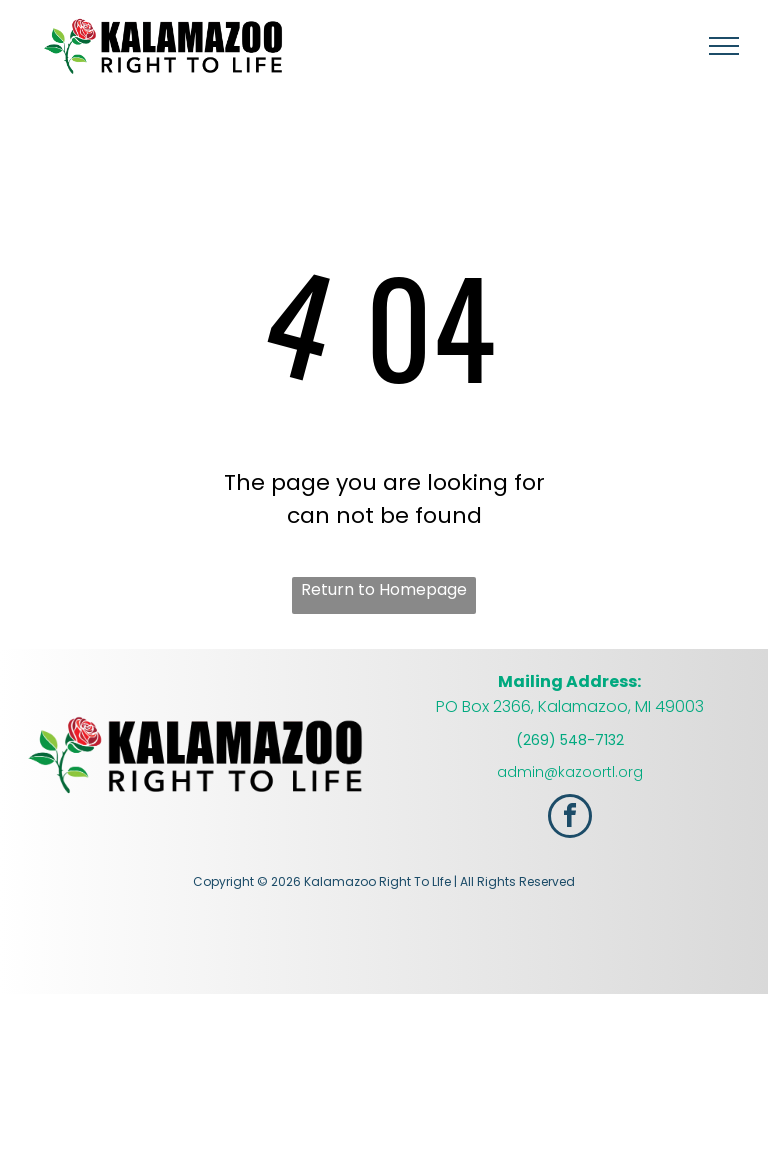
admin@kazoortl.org (570, 772)
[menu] (724, 46)
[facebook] (570, 818)
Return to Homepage (384, 589)
